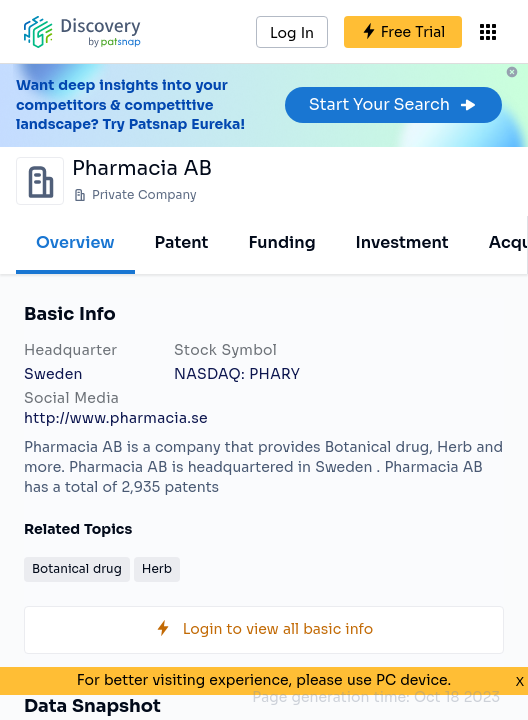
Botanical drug (77, 568)
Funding (281, 242)
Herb (157, 568)
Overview (75, 242)
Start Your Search (393, 104)
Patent (182, 242)
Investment (402, 242)
